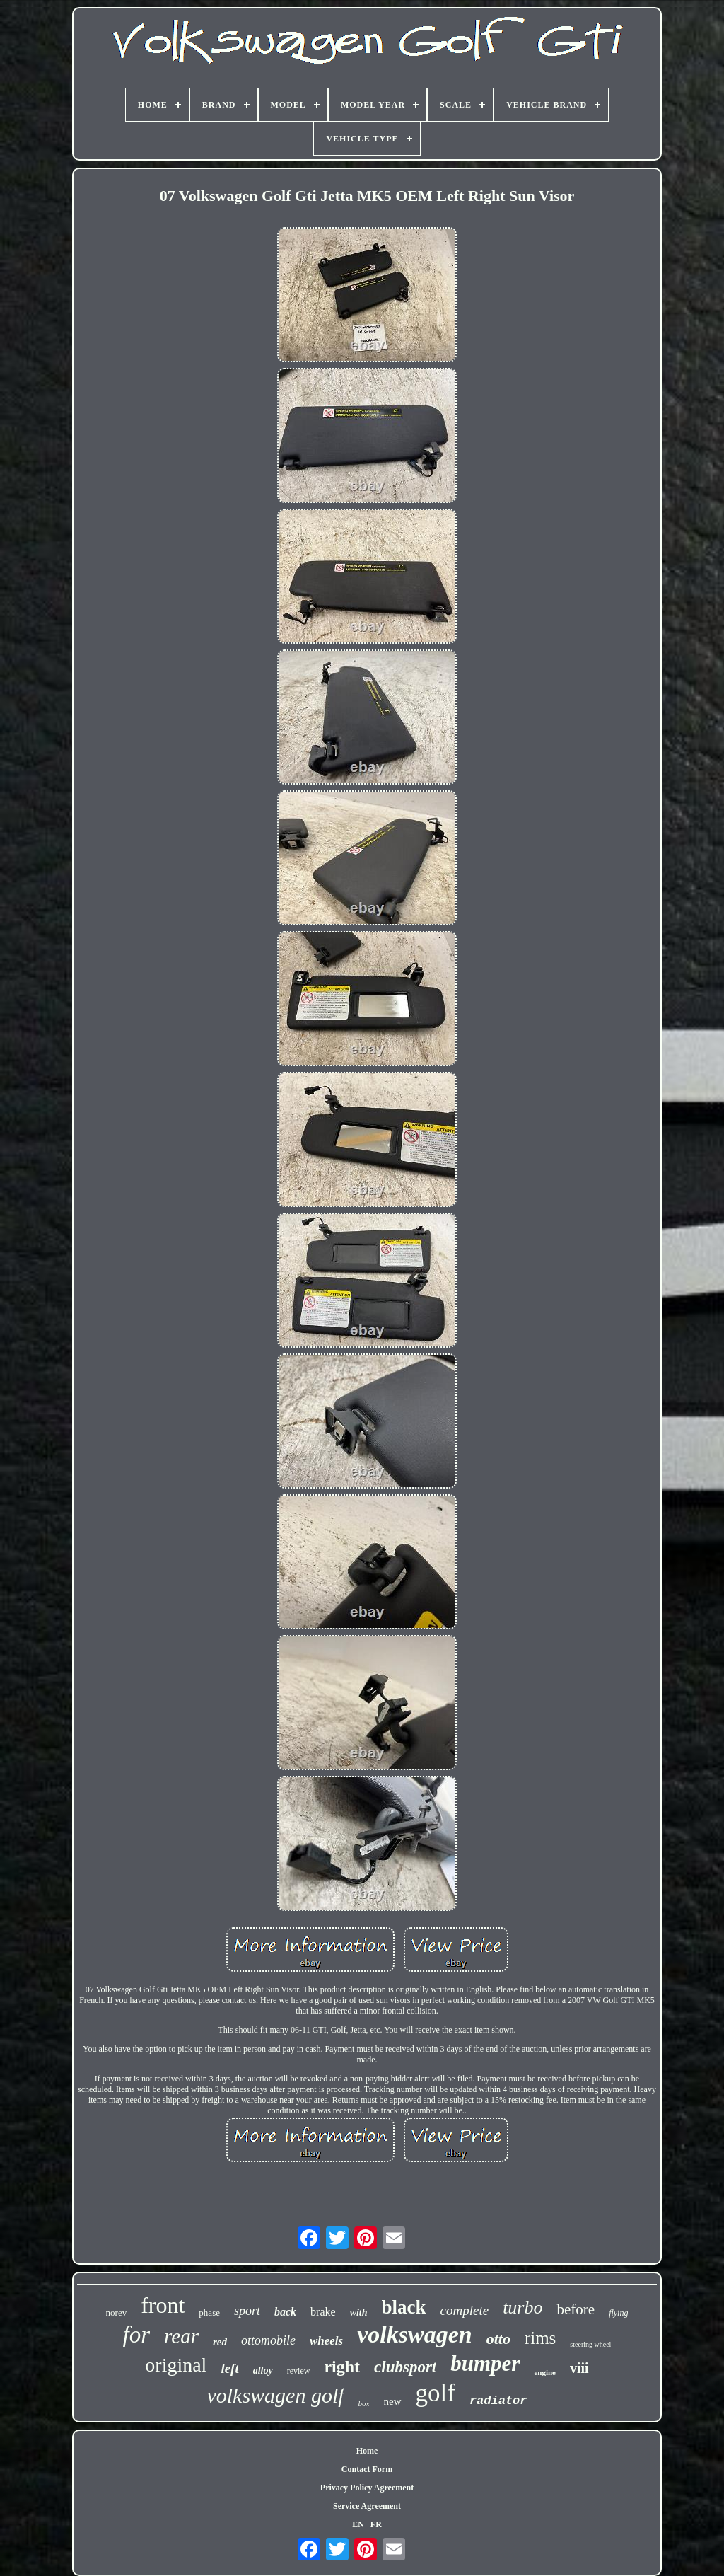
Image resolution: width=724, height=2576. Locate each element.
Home (367, 2451)
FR (376, 2524)
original (175, 2365)
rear (181, 2336)
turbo (522, 2307)
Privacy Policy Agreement (367, 2488)
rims (540, 2337)
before (575, 2309)
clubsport (405, 2367)
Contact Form (366, 2469)
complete (464, 2310)
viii (579, 2368)
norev (116, 2312)
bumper (485, 2363)
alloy (263, 2370)
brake (323, 2312)
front (163, 2305)
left (229, 2368)
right (342, 2366)
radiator (498, 2401)
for (137, 2334)
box (364, 2403)
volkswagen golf (275, 2395)
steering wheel (590, 2344)
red (220, 2341)
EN (358, 2524)
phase (209, 2312)
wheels (326, 2340)
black (404, 2307)
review (298, 2371)
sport (247, 2311)
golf (435, 2393)
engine (545, 2372)
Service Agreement (367, 2506)
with (359, 2312)
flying (618, 2313)
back (285, 2312)
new (393, 2401)
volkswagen (414, 2334)
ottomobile (268, 2340)
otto (498, 2338)
